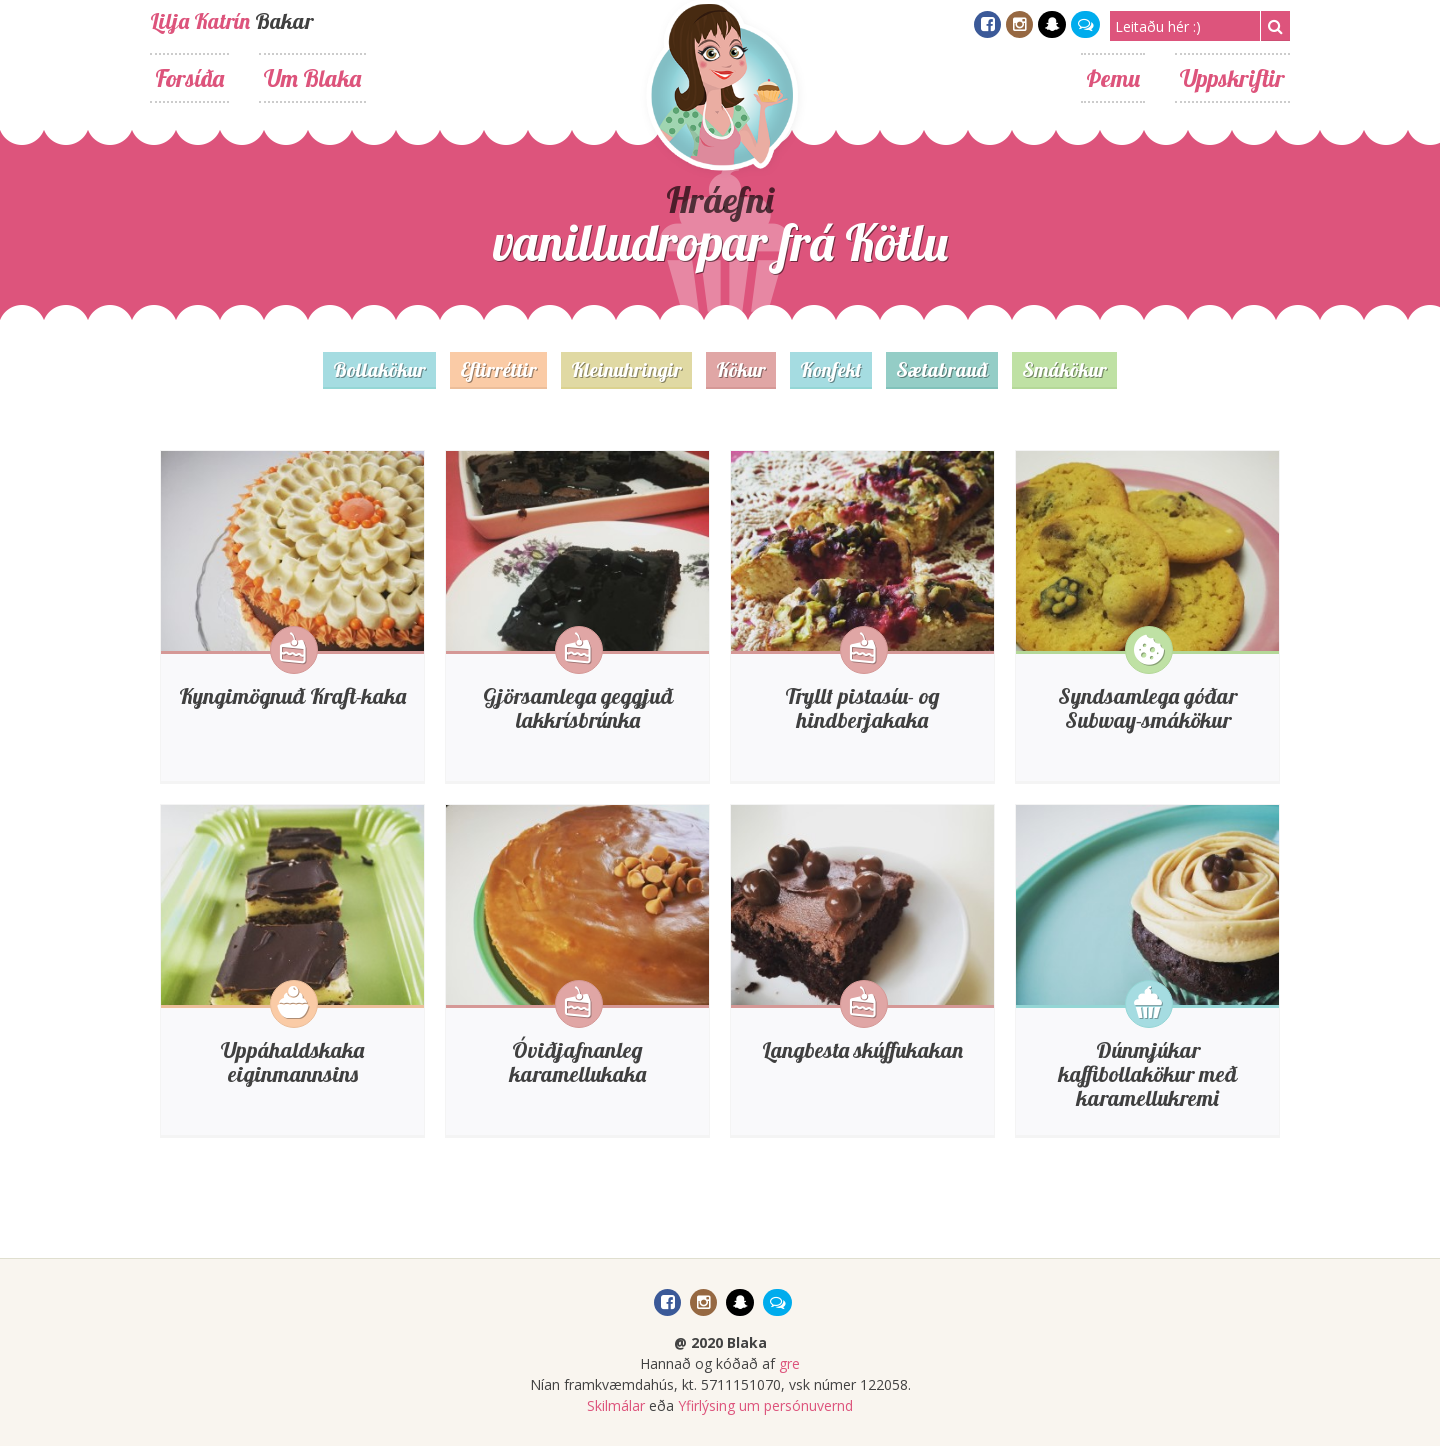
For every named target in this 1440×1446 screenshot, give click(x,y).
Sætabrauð (942, 369)
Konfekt (831, 369)
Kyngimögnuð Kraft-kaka (292, 696)
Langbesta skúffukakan (862, 1050)
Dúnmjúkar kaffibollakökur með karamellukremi (1148, 1074)
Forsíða (189, 78)
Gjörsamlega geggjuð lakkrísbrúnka (578, 708)
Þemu (1113, 78)
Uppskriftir (1232, 78)
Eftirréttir (498, 369)
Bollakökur (379, 369)
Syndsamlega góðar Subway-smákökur (1147, 708)
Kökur (741, 369)
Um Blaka (312, 78)
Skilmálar (616, 1405)
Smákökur (1064, 369)
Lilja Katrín (200, 21)
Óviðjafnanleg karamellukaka (578, 1062)
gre (789, 1363)
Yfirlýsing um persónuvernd (765, 1405)
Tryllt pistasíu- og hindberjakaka (862, 708)
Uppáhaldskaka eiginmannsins (292, 1062)
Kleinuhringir (626, 369)
